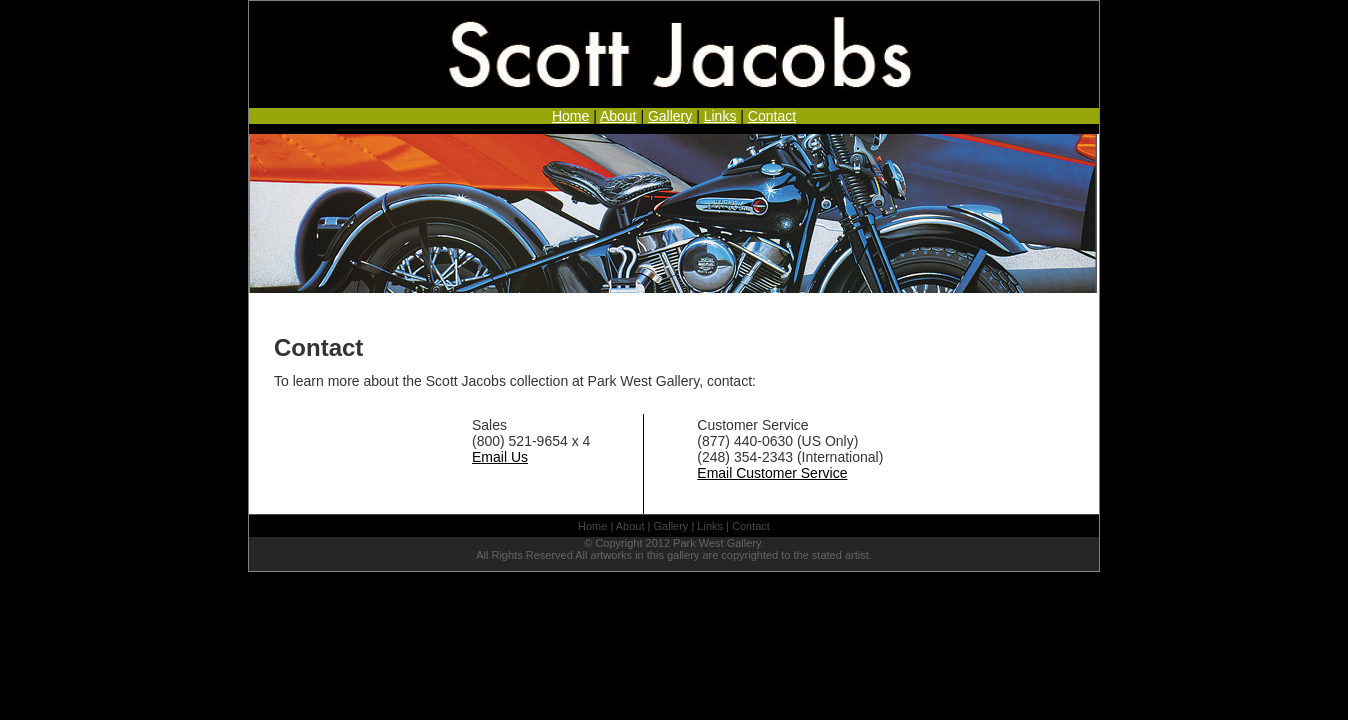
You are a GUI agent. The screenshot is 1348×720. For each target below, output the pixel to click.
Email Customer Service (772, 473)
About (618, 116)
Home (570, 116)
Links (720, 116)
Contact (772, 116)
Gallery (670, 116)
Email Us (500, 457)
